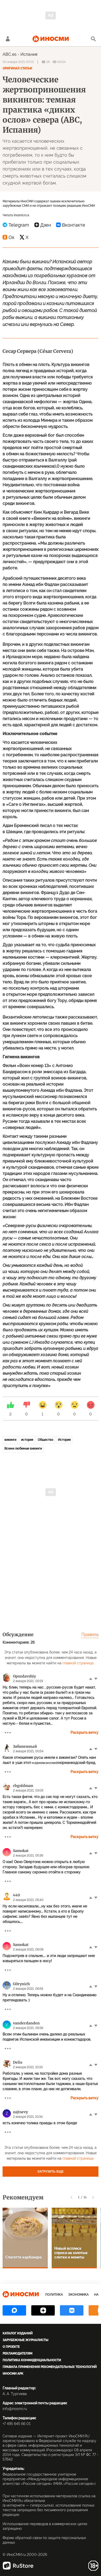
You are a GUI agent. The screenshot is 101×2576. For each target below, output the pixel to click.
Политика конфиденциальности (32, 2360)
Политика (54, 2294)
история (27, 1440)
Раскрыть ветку (84, 1732)
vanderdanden (26, 2023)
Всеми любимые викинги (23, 1448)
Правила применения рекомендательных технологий (50, 2367)
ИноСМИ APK (13, 2373)
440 (16, 1895)
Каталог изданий (18, 2333)
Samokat (21, 1850)
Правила (89, 1634)
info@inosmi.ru (15, 2409)
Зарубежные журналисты (25, 2340)
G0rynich (21, 1984)
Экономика (78, 2294)
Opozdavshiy (24, 1676)
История (64, 1440)
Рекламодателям (17, 2353)
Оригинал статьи (17, 68)
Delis (17, 2062)
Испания (28, 54)
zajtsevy (20, 2112)
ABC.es (10, 54)
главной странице (78, 1663)
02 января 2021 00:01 (18, 61)
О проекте (11, 2347)
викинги (10, 1440)
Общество (45, 1440)
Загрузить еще (50, 2171)
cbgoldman (23, 1785)
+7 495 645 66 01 (16, 2424)
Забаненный (25, 1746)
